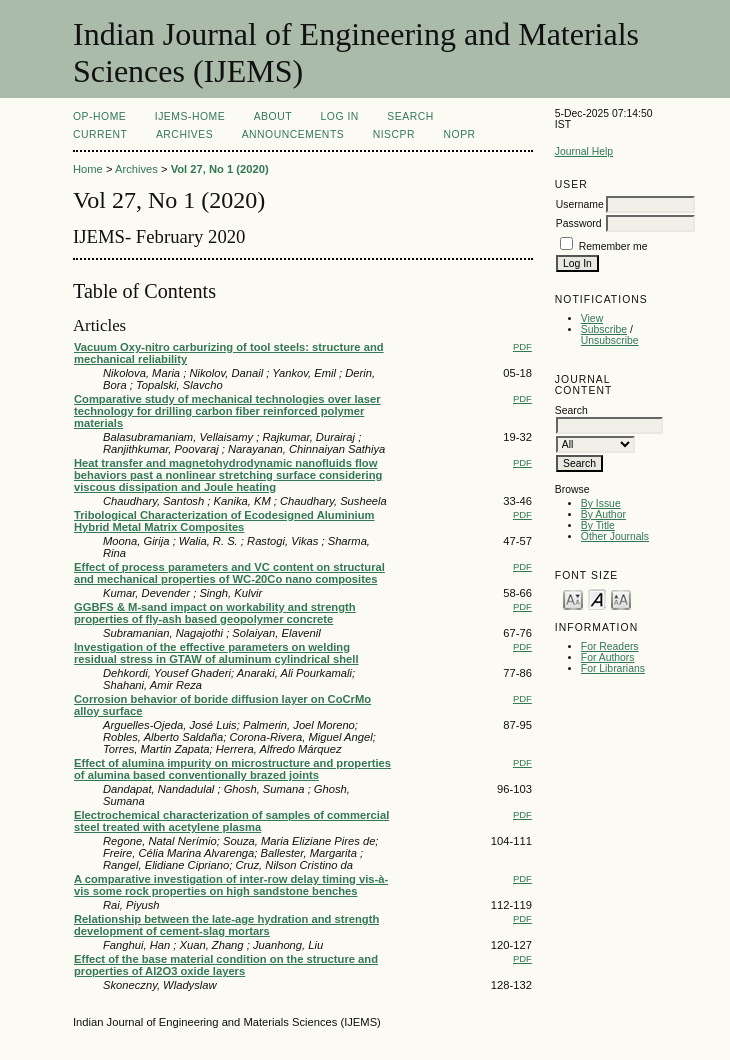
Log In (340, 116)
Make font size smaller (573, 598)
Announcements (293, 134)
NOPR (460, 134)
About (273, 116)
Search (410, 116)
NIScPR (394, 134)
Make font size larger (621, 598)
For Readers (610, 646)
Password (579, 223)
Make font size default (597, 598)
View (592, 318)
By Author (603, 514)
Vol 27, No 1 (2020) (220, 169)
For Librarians (613, 668)
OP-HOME (99, 116)
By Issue (601, 503)
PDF (522, 346)
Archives (184, 134)
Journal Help (584, 151)
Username (580, 204)
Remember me (613, 246)
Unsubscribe (610, 340)
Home (88, 169)
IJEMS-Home (190, 116)
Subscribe (604, 329)
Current (100, 134)
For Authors (608, 657)
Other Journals (615, 536)
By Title (598, 525)
